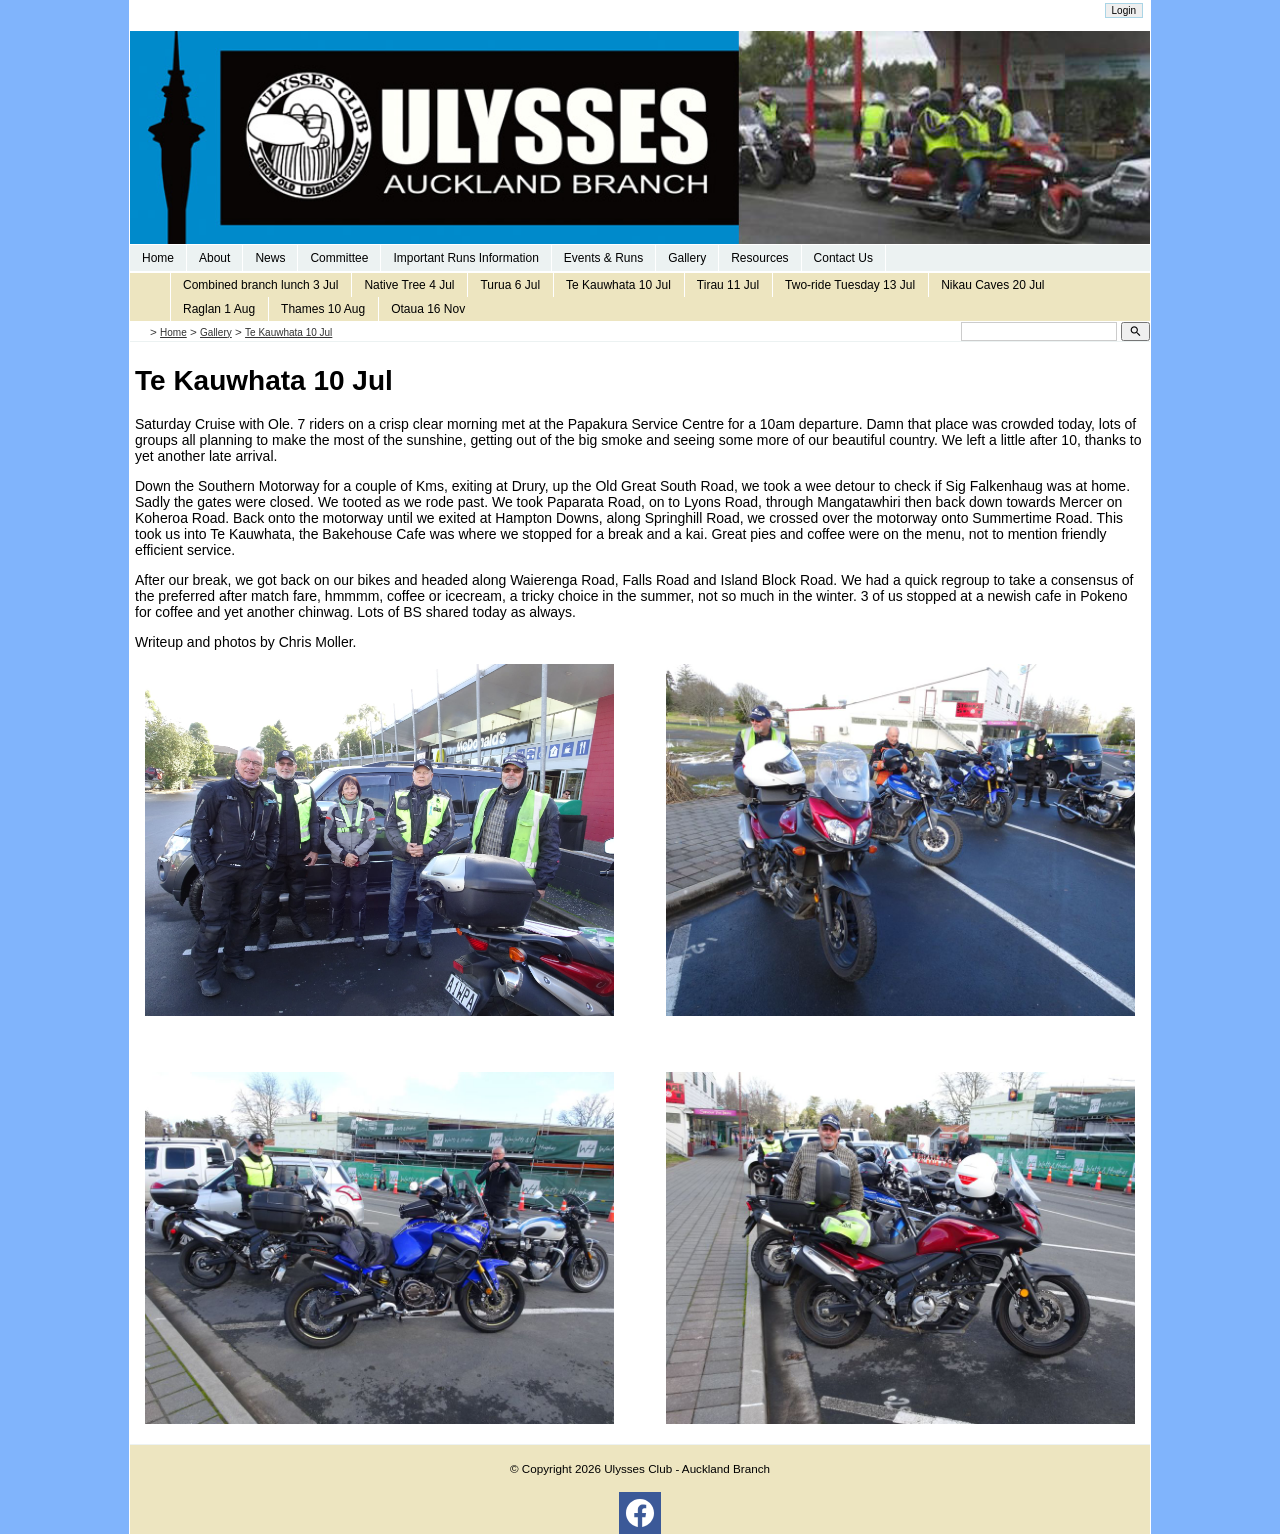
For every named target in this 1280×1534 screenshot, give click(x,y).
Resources (759, 258)
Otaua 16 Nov (428, 309)
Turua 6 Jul (510, 285)
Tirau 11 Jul (728, 285)
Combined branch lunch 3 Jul (260, 285)
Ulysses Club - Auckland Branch (687, 1468)
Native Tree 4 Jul (409, 285)
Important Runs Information (465, 258)
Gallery (687, 258)
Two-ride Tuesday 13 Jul (850, 285)
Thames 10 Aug (323, 309)
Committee (339, 258)
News (270, 258)
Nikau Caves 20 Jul (992, 285)
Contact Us (843, 258)
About (214, 258)
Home (158, 258)
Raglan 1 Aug (219, 309)
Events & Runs (603, 258)
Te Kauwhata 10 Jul (618, 285)
